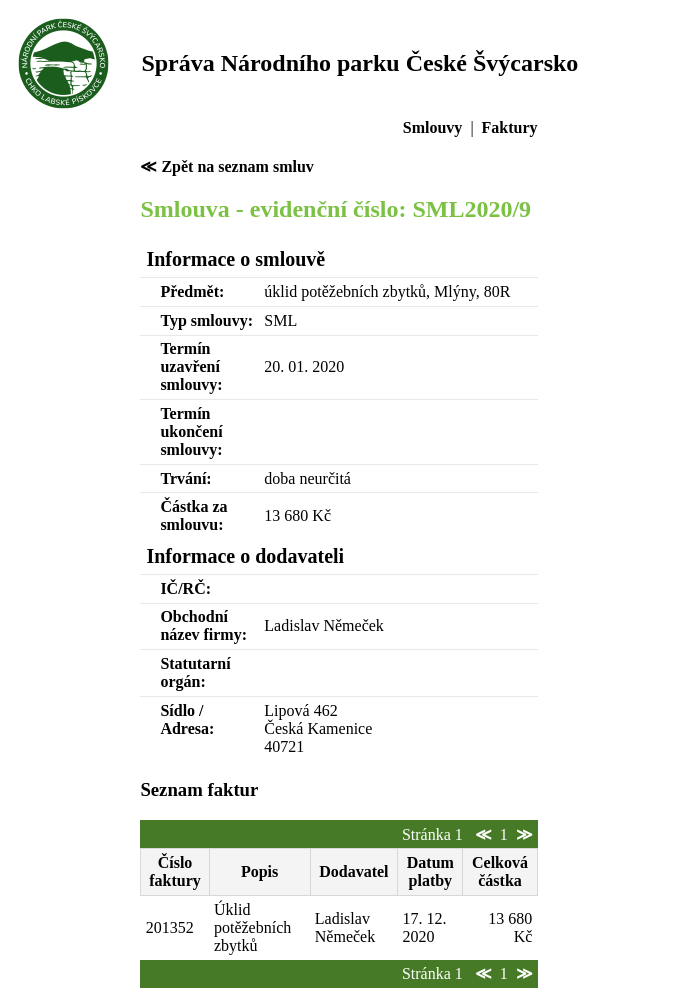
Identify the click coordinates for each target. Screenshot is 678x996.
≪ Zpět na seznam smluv (226, 166)
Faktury (510, 127)
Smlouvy (433, 127)
